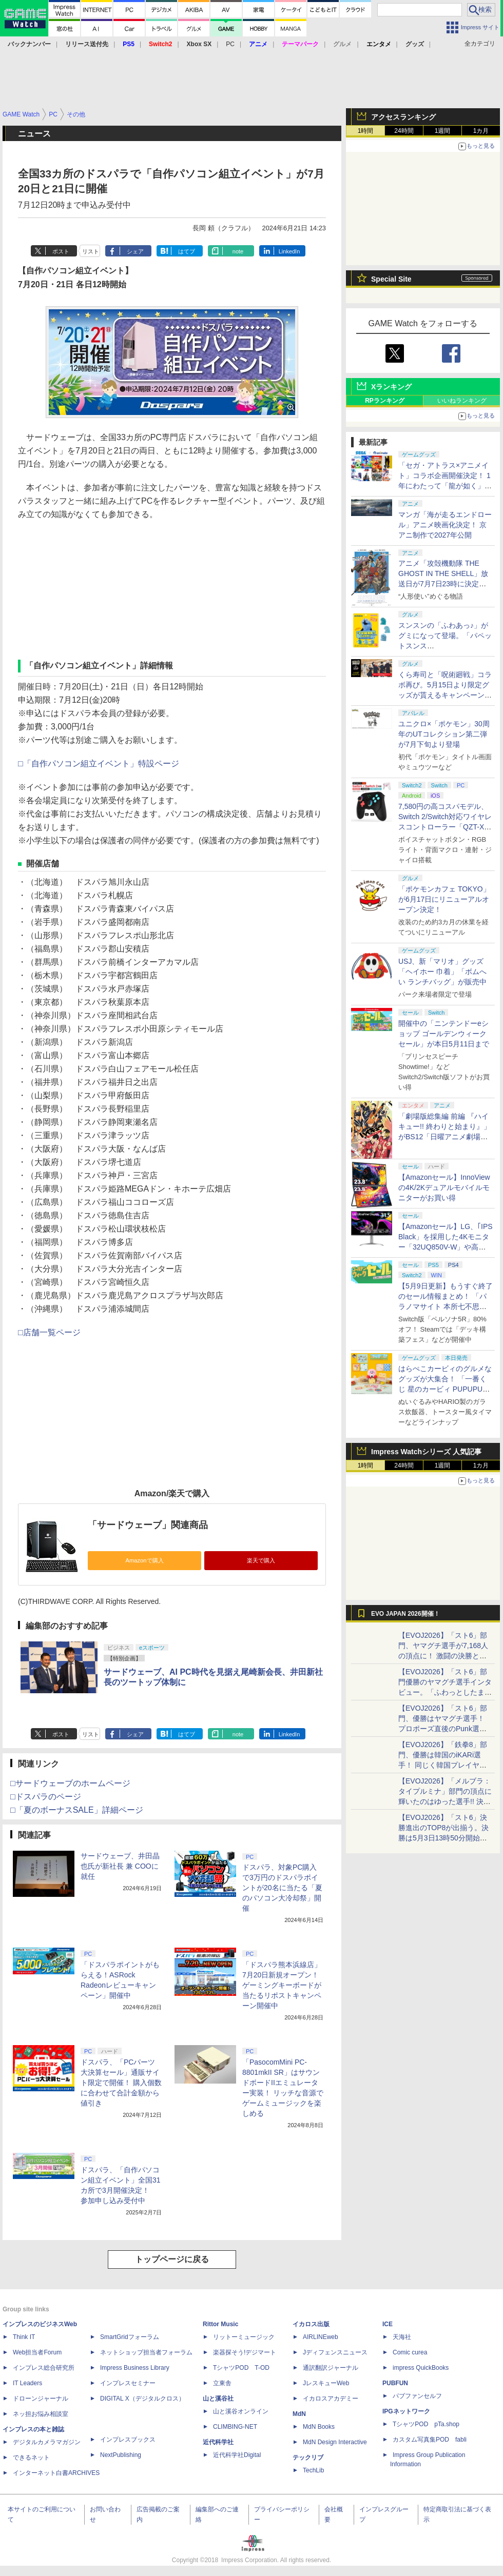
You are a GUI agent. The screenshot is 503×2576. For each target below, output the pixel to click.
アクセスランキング (403, 117)
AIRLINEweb (320, 2337)
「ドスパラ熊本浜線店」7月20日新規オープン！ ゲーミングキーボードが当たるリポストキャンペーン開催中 (281, 1985)
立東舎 (222, 2383)
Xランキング (391, 387)
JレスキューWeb (326, 2383)
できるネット (31, 2457)
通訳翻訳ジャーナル (330, 2367)
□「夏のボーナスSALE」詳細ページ (76, 1810)
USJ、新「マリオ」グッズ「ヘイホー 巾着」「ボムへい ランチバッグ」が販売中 (442, 971)
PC (230, 44)
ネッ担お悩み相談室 (40, 2414)
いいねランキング (462, 400)
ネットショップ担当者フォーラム (146, 2352)
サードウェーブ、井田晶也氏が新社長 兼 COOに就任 (120, 1866)
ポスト (60, 251)
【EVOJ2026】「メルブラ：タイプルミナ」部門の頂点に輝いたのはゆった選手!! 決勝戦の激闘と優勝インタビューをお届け (445, 1801)
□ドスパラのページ (45, 1796)
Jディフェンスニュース (335, 2352)
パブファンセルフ (417, 2396)
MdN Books (319, 2426)
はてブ (186, 251)
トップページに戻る (172, 2259)
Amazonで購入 (144, 1560)
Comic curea (410, 2352)
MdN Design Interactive (335, 2442)
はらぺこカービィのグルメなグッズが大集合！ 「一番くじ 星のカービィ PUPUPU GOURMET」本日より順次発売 (445, 1389)
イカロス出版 (311, 2324)
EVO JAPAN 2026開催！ (405, 1613)
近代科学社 (218, 2442)
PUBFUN (395, 2383)
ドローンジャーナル (40, 2398)
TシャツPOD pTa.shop (426, 2424)
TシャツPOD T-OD (241, 2367)
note (238, 251)
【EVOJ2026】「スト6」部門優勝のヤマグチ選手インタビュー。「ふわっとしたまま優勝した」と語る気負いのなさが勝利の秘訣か (445, 1692)
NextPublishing (120, 2455)
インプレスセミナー (128, 2383)
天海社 (402, 2337)
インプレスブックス (128, 2439)
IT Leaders (27, 2383)
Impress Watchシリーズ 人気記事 (426, 1452)
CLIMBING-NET (235, 2426)
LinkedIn (289, 251)
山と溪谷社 (218, 2398)
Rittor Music (220, 2324)
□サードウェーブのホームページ (70, 1783)
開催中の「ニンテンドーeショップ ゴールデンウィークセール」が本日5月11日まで (443, 1033)
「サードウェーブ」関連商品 (148, 1525)
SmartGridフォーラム (129, 2337)
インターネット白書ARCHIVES (56, 2472)
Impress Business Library (134, 2367)
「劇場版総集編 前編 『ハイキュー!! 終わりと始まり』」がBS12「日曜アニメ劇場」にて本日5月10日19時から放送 (444, 1136)
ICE (387, 2324)
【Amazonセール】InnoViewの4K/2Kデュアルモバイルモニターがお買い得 (444, 1187)
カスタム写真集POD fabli (430, 2439)
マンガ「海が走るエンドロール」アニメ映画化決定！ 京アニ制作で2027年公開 (445, 524)
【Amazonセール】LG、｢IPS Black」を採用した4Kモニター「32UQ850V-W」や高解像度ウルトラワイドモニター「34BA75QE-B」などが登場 (445, 1247)
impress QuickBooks (421, 2367)
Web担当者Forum (37, 2352)
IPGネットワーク (406, 2411)
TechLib (313, 2470)
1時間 (366, 130)
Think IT (24, 2337)
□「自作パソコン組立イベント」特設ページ (98, 763)
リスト (90, 251)
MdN (299, 2414)
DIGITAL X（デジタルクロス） (142, 2398)
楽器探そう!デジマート (244, 2352)
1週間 (443, 130)
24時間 (403, 130)
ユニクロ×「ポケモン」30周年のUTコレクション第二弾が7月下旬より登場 (444, 734)
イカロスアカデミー (330, 2398)
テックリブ (308, 2457)
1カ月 (481, 130)
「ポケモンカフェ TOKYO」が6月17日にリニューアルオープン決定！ (444, 899)
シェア (135, 251)
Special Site (391, 279)
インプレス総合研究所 (43, 2367)
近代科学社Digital (237, 2455)
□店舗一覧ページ (49, 1332)
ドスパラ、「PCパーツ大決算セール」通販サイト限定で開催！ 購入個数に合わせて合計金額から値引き (121, 2082)
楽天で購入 (261, 1560)
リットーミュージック (244, 2337)
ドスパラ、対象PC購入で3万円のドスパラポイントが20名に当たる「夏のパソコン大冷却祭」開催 (282, 1887)
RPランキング (384, 400)
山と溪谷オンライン (240, 2411)
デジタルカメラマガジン (47, 2442)
